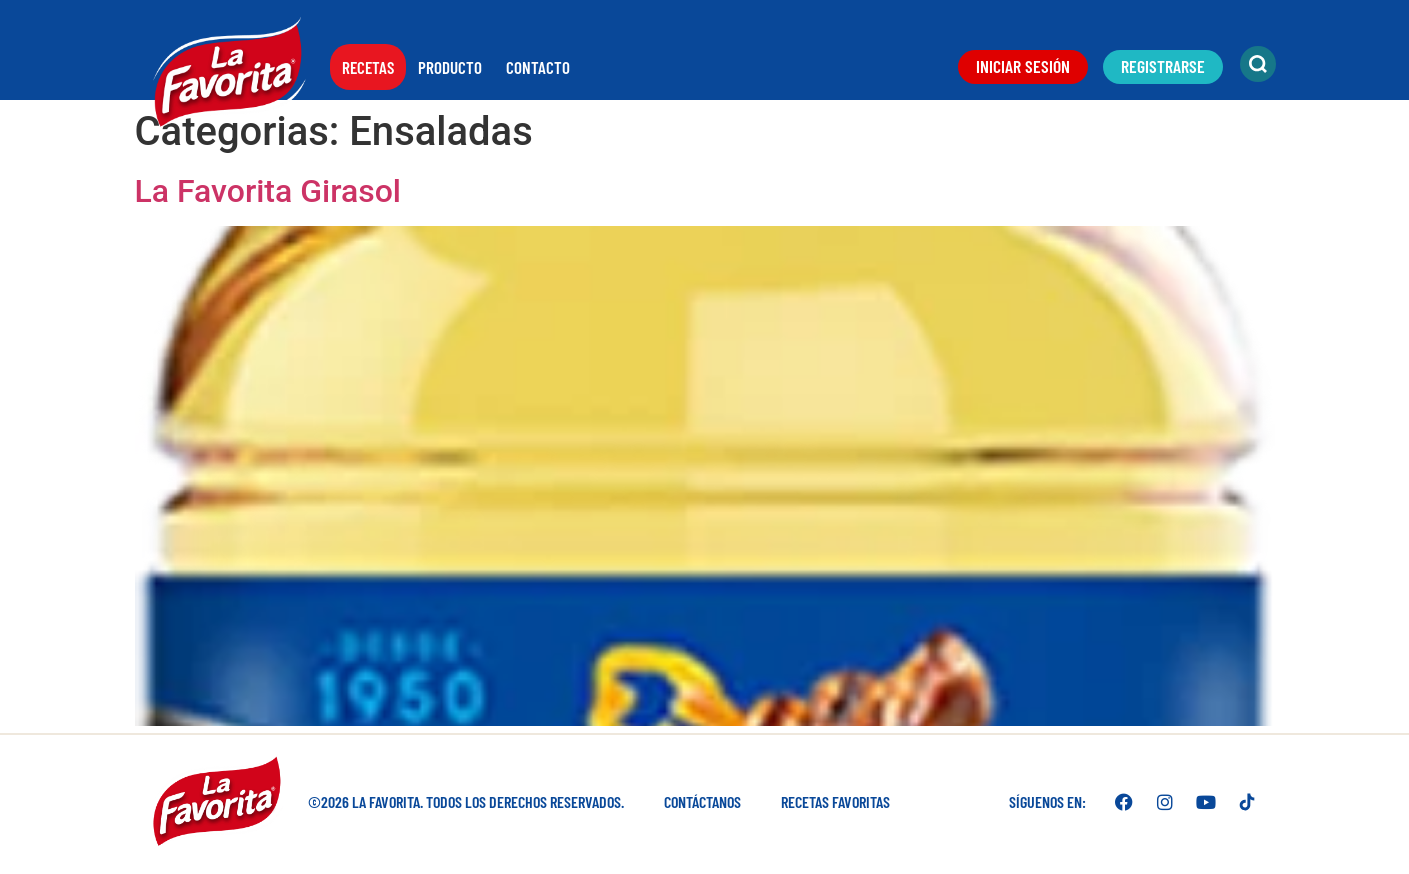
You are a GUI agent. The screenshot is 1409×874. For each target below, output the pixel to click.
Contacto (538, 67)
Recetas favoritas (835, 801)
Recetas (368, 67)
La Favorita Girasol (268, 191)
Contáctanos (702, 801)
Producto (450, 67)
